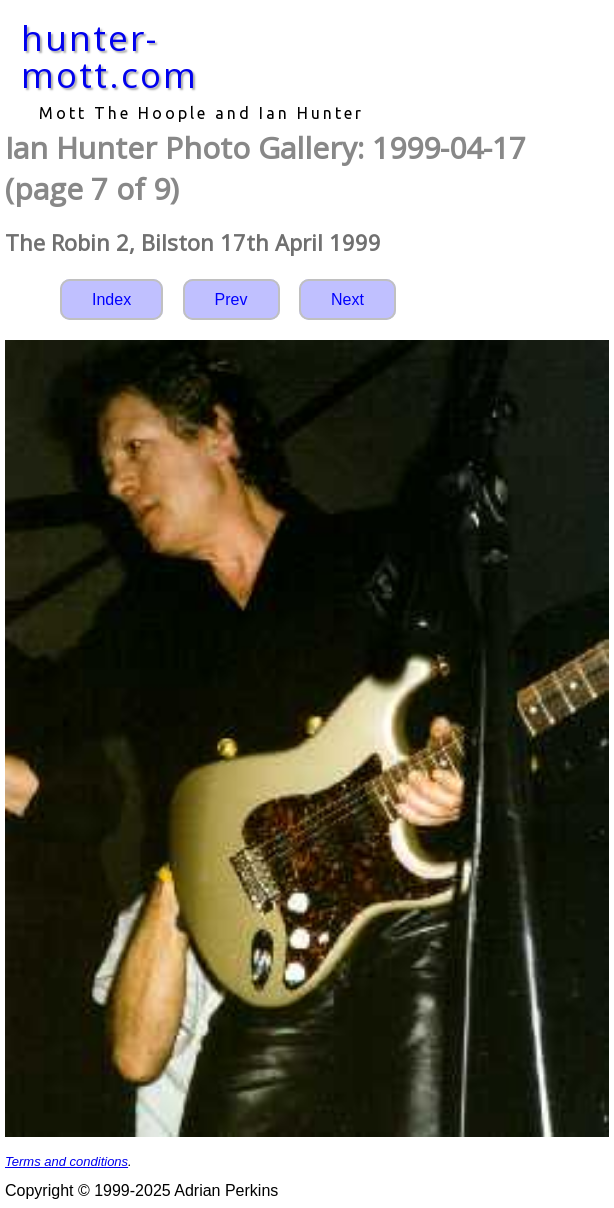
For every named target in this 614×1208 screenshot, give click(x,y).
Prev (231, 299)
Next (347, 299)
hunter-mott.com (109, 56)
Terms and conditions (66, 1161)
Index (111, 299)
